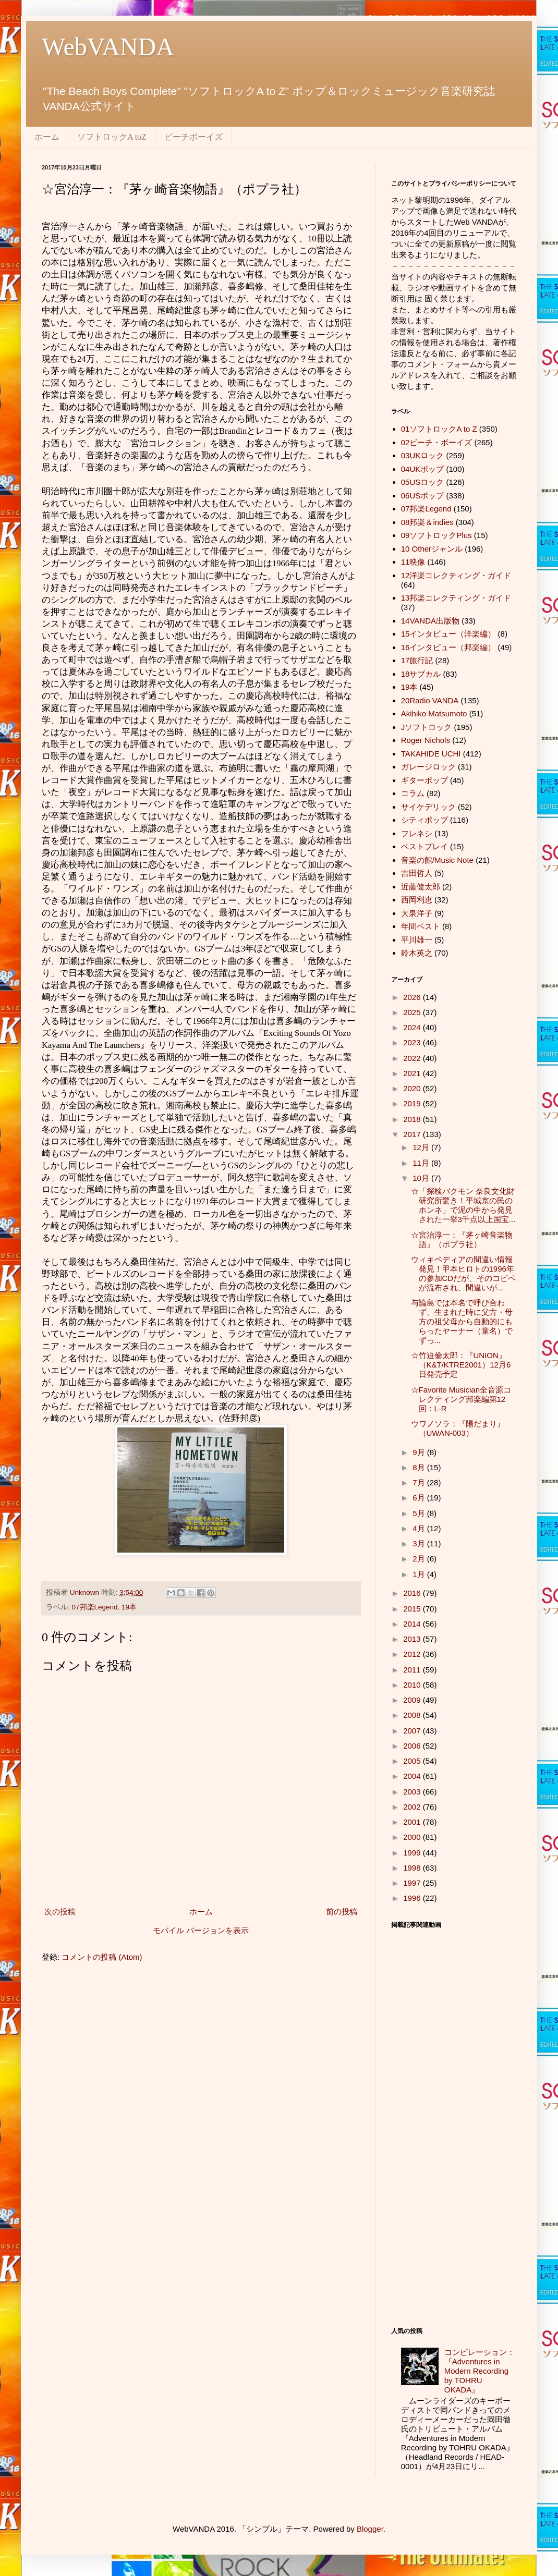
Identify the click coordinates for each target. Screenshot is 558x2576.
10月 (422, 1178)
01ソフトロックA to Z (439, 428)
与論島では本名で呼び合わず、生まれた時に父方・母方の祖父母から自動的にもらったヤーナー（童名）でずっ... (462, 1321)
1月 (420, 1574)
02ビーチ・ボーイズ (436, 442)
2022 (413, 1058)
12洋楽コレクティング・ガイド (456, 575)
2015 (413, 1608)
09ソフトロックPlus (436, 535)
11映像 (413, 561)
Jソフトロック (426, 727)
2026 (413, 997)
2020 (413, 1088)
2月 (420, 1558)
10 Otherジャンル (432, 548)
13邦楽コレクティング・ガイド (456, 597)
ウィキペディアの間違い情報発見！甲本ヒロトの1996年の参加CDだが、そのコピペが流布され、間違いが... (463, 1273)
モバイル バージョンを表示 (201, 1930)
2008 (413, 1715)
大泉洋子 (416, 913)
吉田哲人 (416, 873)
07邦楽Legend (95, 1607)
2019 (413, 1103)
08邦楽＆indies (427, 522)
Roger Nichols (425, 740)
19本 (129, 1607)
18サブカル (421, 673)
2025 (413, 1012)
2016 (413, 1593)
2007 (413, 1730)
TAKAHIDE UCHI (431, 753)
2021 (413, 1073)
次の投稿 (60, 1911)
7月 (420, 1482)
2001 (413, 1821)
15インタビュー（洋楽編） (448, 633)
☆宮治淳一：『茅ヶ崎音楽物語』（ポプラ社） (462, 1239)
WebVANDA (108, 46)
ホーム (46, 136)
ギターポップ (424, 780)
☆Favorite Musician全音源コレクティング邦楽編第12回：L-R (461, 1399)
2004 (413, 1776)
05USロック (422, 482)
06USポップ (422, 495)
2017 (413, 1134)
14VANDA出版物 (430, 620)
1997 (413, 1882)
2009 (413, 1699)
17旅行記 (417, 660)
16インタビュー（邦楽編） (448, 647)
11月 (422, 1162)
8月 (420, 1467)
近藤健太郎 (420, 886)
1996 (413, 1898)
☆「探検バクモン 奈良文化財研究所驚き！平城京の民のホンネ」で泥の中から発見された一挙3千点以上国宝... (463, 1205)
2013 (413, 1638)
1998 (413, 1867)
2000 (413, 1837)
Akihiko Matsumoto (434, 713)
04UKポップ (422, 469)
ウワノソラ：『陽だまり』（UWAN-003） (458, 1428)
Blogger (370, 2528)
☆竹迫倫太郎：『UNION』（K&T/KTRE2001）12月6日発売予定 (461, 1364)
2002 (413, 1806)
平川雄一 (416, 939)
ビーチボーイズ (193, 136)
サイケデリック (428, 806)
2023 (413, 1042)
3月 (420, 1543)
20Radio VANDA (430, 700)
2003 (413, 1791)
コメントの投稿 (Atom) (102, 1956)
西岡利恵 (416, 899)
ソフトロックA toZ (112, 136)
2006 (413, 1745)
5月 (420, 1513)
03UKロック (422, 455)
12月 (422, 1147)
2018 (413, 1119)
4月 (420, 1528)
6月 (420, 1497)
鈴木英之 (416, 952)
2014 (413, 1623)
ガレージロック (428, 766)
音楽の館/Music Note (437, 860)
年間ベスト (420, 926)
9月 (420, 1452)
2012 (413, 1654)
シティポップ (424, 819)
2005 (413, 1760)
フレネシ (416, 833)
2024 (413, 1027)
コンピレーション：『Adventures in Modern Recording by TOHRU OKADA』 (479, 2371)
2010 (413, 1684)
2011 (413, 1669)
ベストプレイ (424, 846)
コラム (412, 793)
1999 (413, 1852)
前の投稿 (341, 1911)
